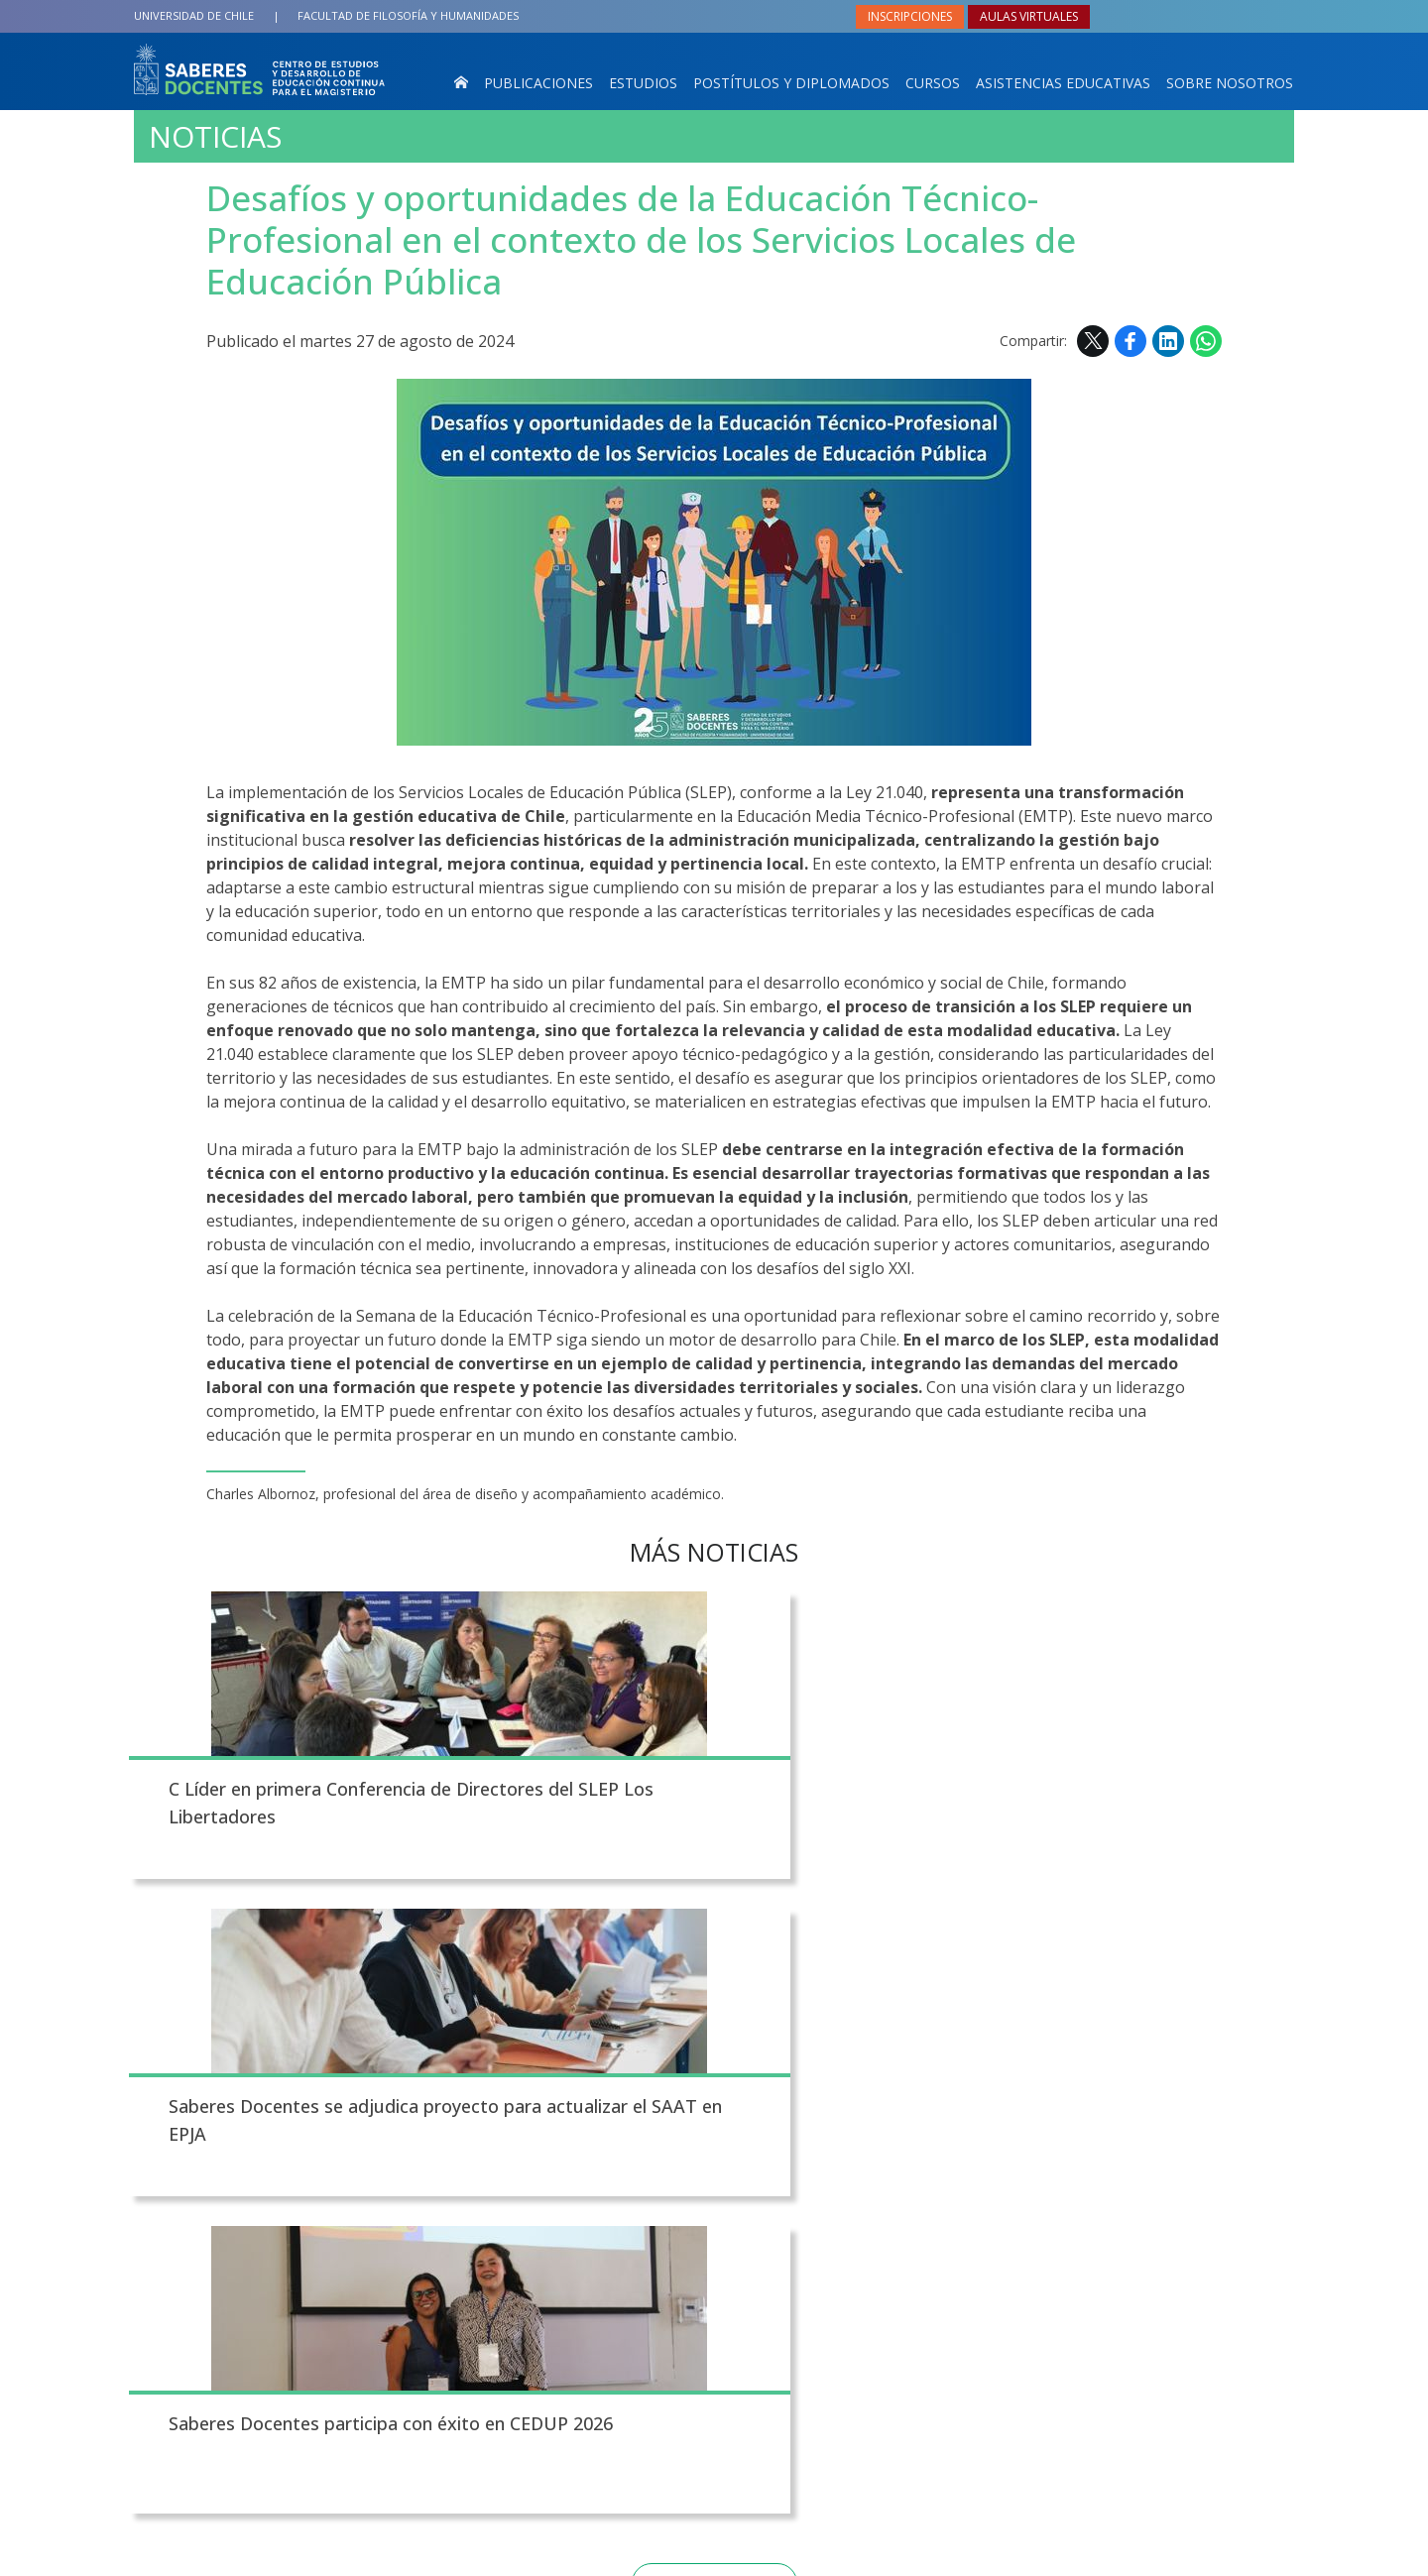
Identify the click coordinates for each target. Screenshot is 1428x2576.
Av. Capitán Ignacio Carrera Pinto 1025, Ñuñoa (390, 2267)
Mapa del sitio (797, 2267)
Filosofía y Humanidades (408, 15)
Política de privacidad (846, 2555)
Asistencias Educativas (1063, 82)
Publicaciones (538, 82)
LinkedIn (1168, 341)
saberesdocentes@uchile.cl (388, 2338)
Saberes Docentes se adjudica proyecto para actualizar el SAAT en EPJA (701, 1821)
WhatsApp (1206, 341)
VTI (654, 2555)
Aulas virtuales (1029, 16)
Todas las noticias (714, 1952)
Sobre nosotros (1229, 82)
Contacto (678, 2193)
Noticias (215, 137)
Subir (150, 2042)
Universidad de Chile (194, 15)
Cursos (932, 82)
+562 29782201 (291, 2302)
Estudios (643, 82)
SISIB (622, 2555)
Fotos (761, 2193)
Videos (765, 2230)
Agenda (670, 2267)
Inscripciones (910, 16)
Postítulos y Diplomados (791, 82)
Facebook (1130, 341)
